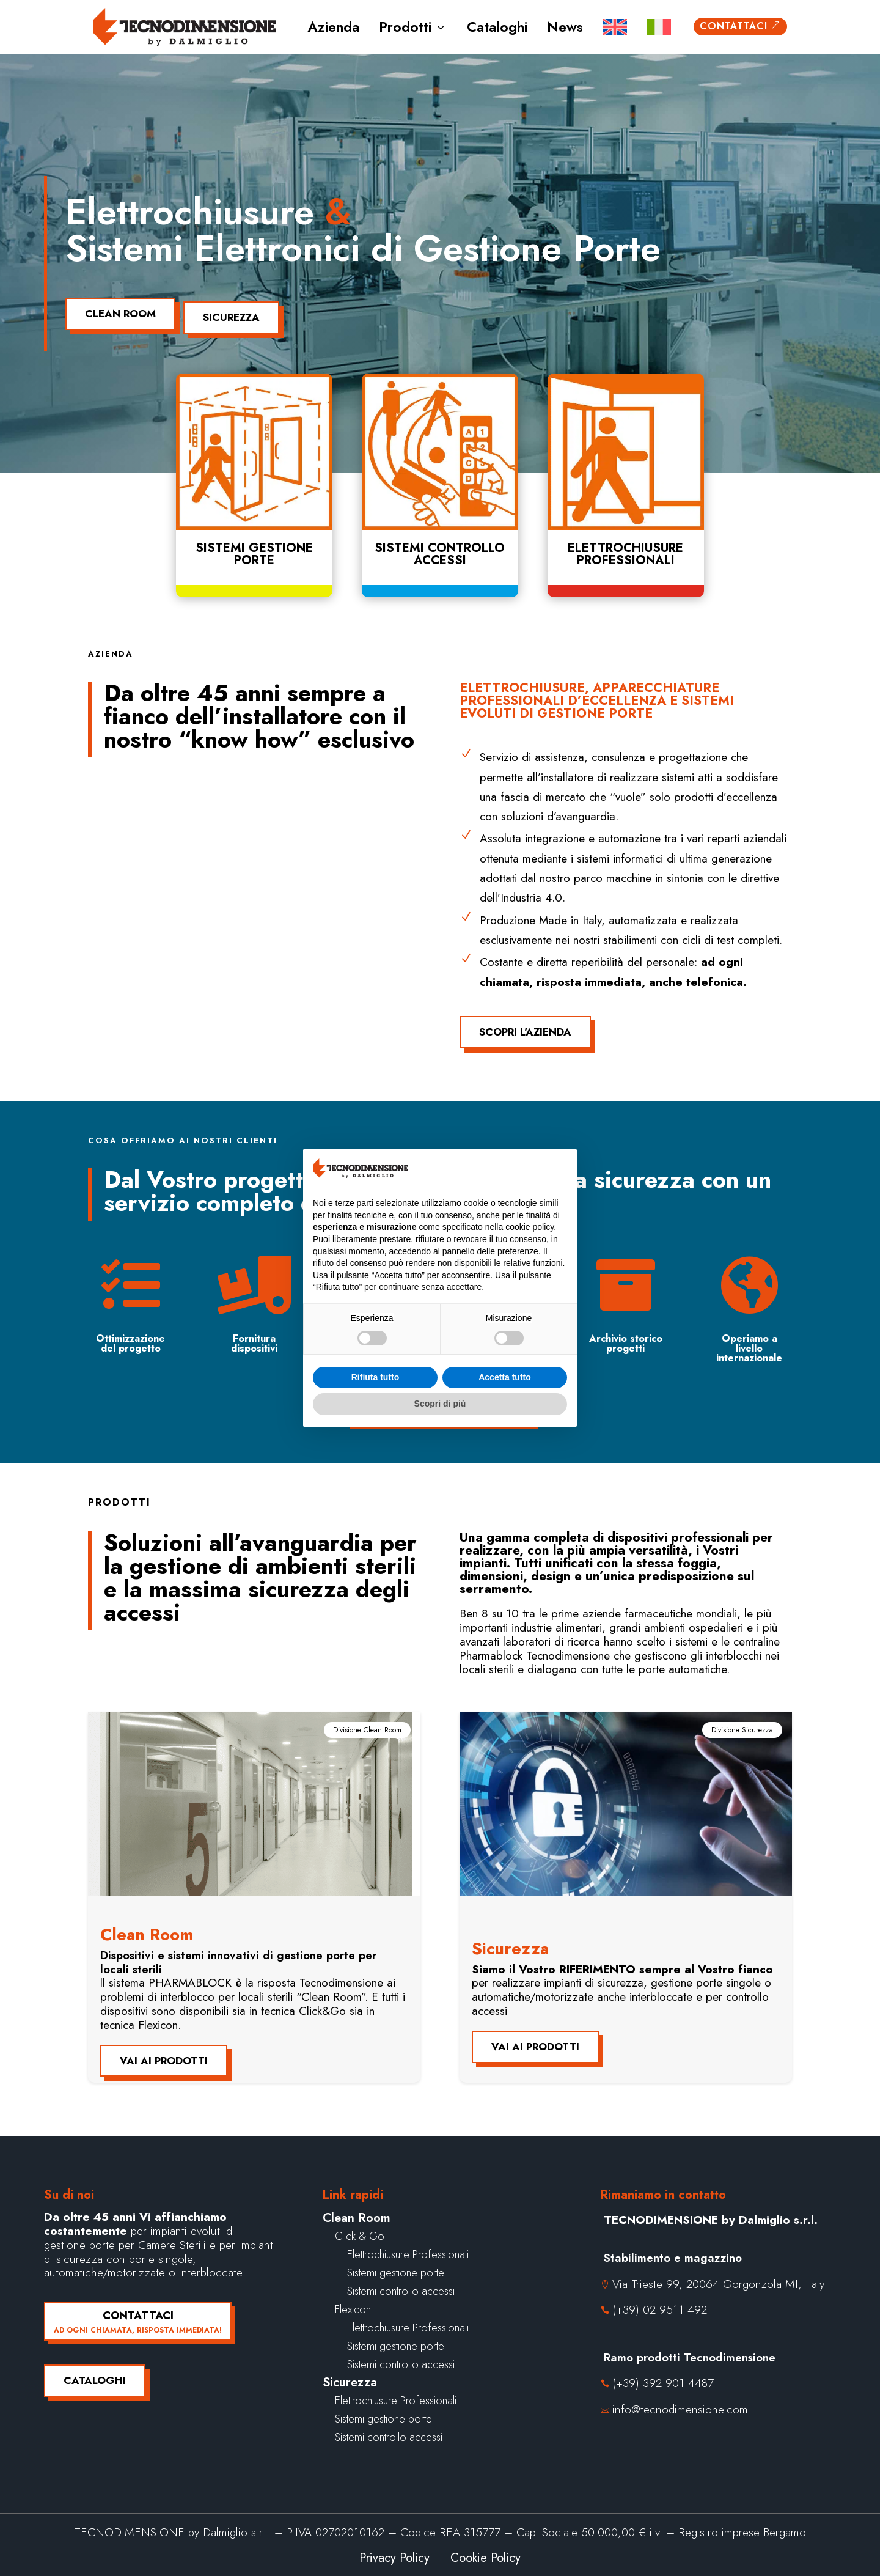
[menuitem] (615, 27)
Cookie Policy (485, 2551)
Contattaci (740, 26)
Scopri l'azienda (525, 1024)
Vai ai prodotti (164, 2053)
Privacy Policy (394, 2551)
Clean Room (120, 310)
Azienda (333, 27)
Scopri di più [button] (440, 1403)
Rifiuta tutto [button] (375, 1377)
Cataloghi (497, 27)
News (565, 27)
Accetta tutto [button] (505, 1377)
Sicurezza (241, 310)
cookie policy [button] (529, 1227)
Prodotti (413, 27)
